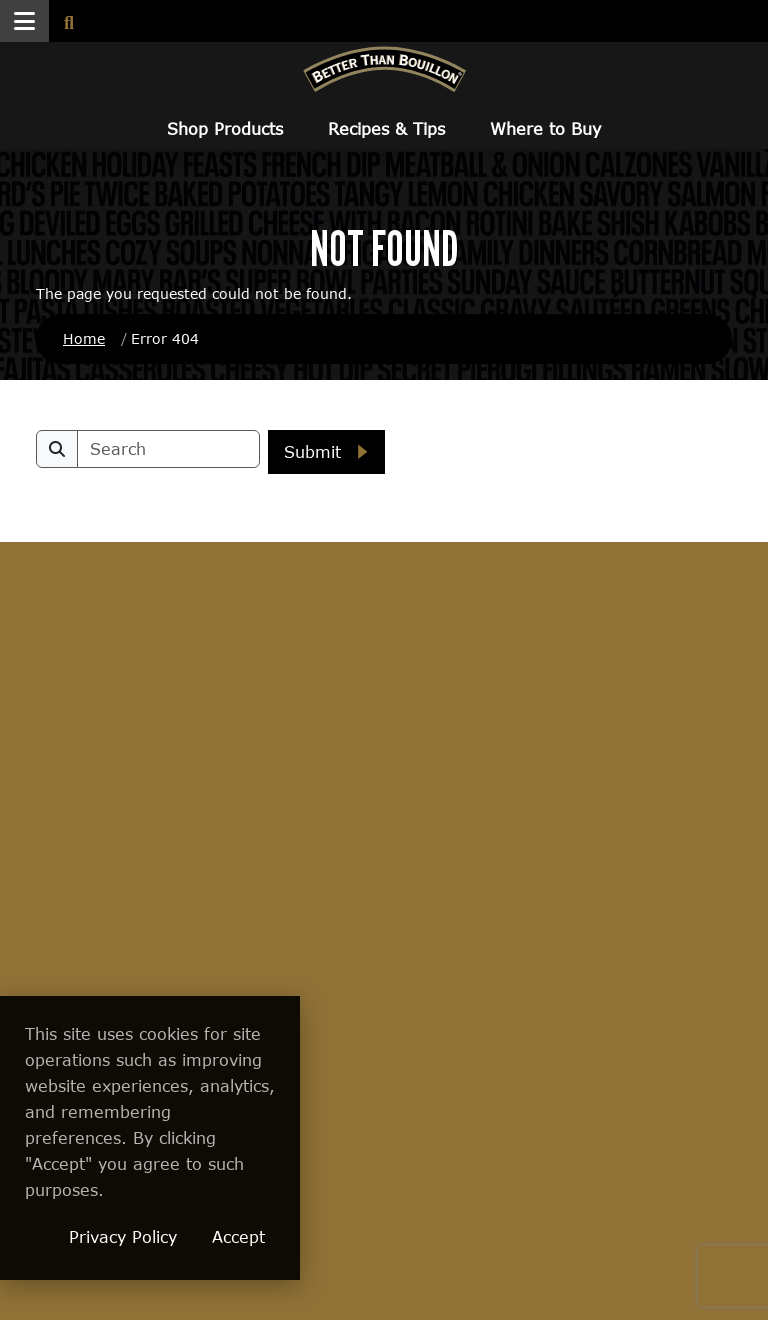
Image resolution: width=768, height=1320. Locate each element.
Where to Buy (545, 128)
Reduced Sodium (66, 947)
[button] (24, 21)
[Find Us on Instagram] (612, 643)
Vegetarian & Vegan (81, 891)
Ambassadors (199, 787)
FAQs (517, 711)
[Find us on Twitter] (541, 642)
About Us (416, 711)
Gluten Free (77, 995)
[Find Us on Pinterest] (683, 643)
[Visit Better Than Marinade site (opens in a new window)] (607, 1204)
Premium (67, 805)
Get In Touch (661, 711)
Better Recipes (203, 749)
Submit (312, 451)
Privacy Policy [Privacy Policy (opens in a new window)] (263, 1236)
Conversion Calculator (191, 873)
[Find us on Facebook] (470, 643)
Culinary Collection (71, 758)
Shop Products (225, 128)
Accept (378, 1236)
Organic (63, 844)
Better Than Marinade (82, 1043)
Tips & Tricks (196, 825)
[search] (168, 449)
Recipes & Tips (386, 128)
